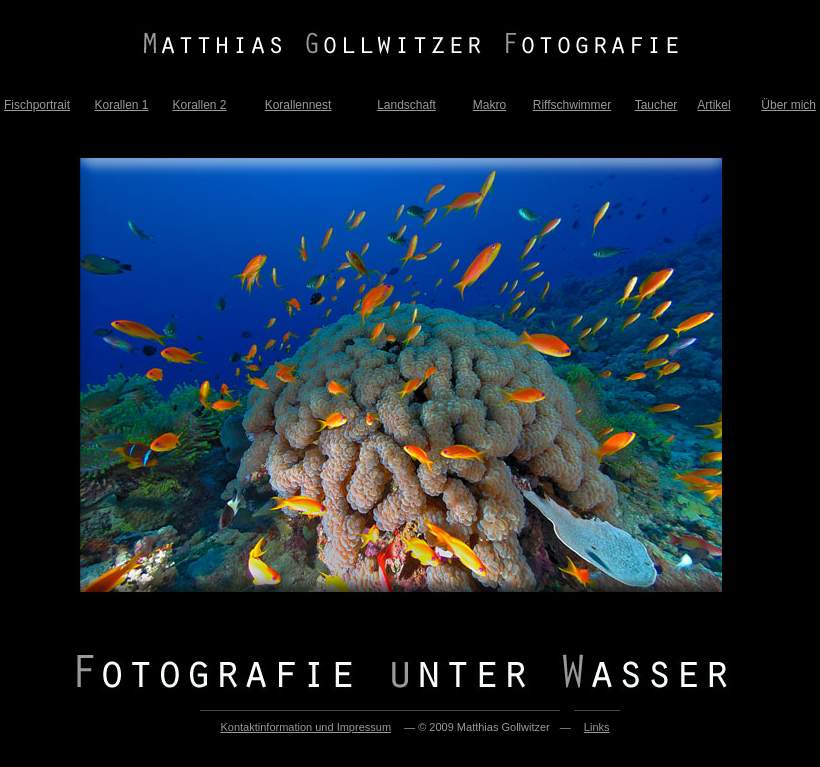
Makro (489, 105)
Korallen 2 (199, 105)
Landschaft (406, 105)
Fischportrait (37, 105)
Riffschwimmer (572, 105)
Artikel (713, 105)
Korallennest (298, 105)
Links (597, 727)
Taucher (656, 105)
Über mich (788, 105)
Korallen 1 (121, 105)
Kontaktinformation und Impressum (305, 727)
